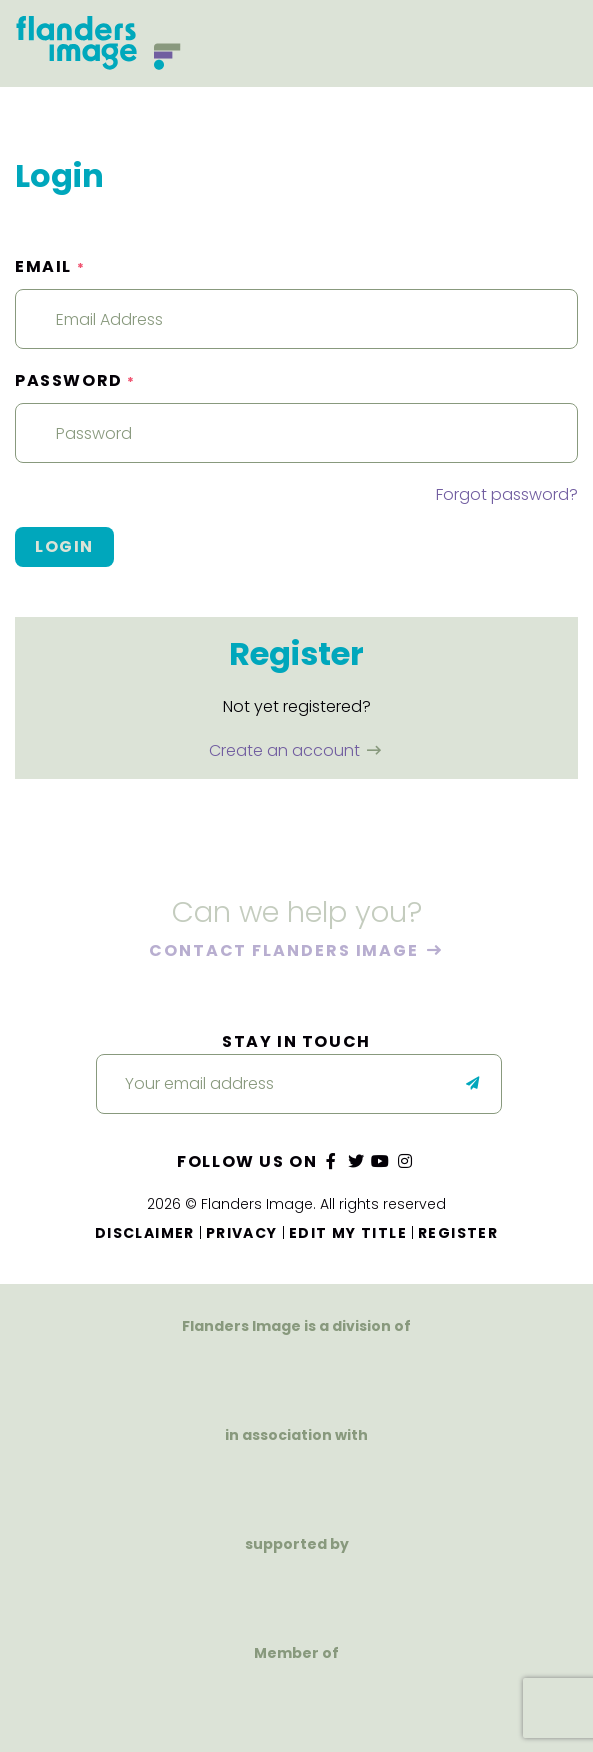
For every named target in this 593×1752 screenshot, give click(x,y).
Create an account (286, 750)
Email (50, 266)
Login (64, 546)
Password (75, 380)
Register (458, 1233)
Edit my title (348, 1233)
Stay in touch (296, 1041)
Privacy (242, 1233)
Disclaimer (145, 1233)
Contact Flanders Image (286, 951)
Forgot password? (507, 494)
